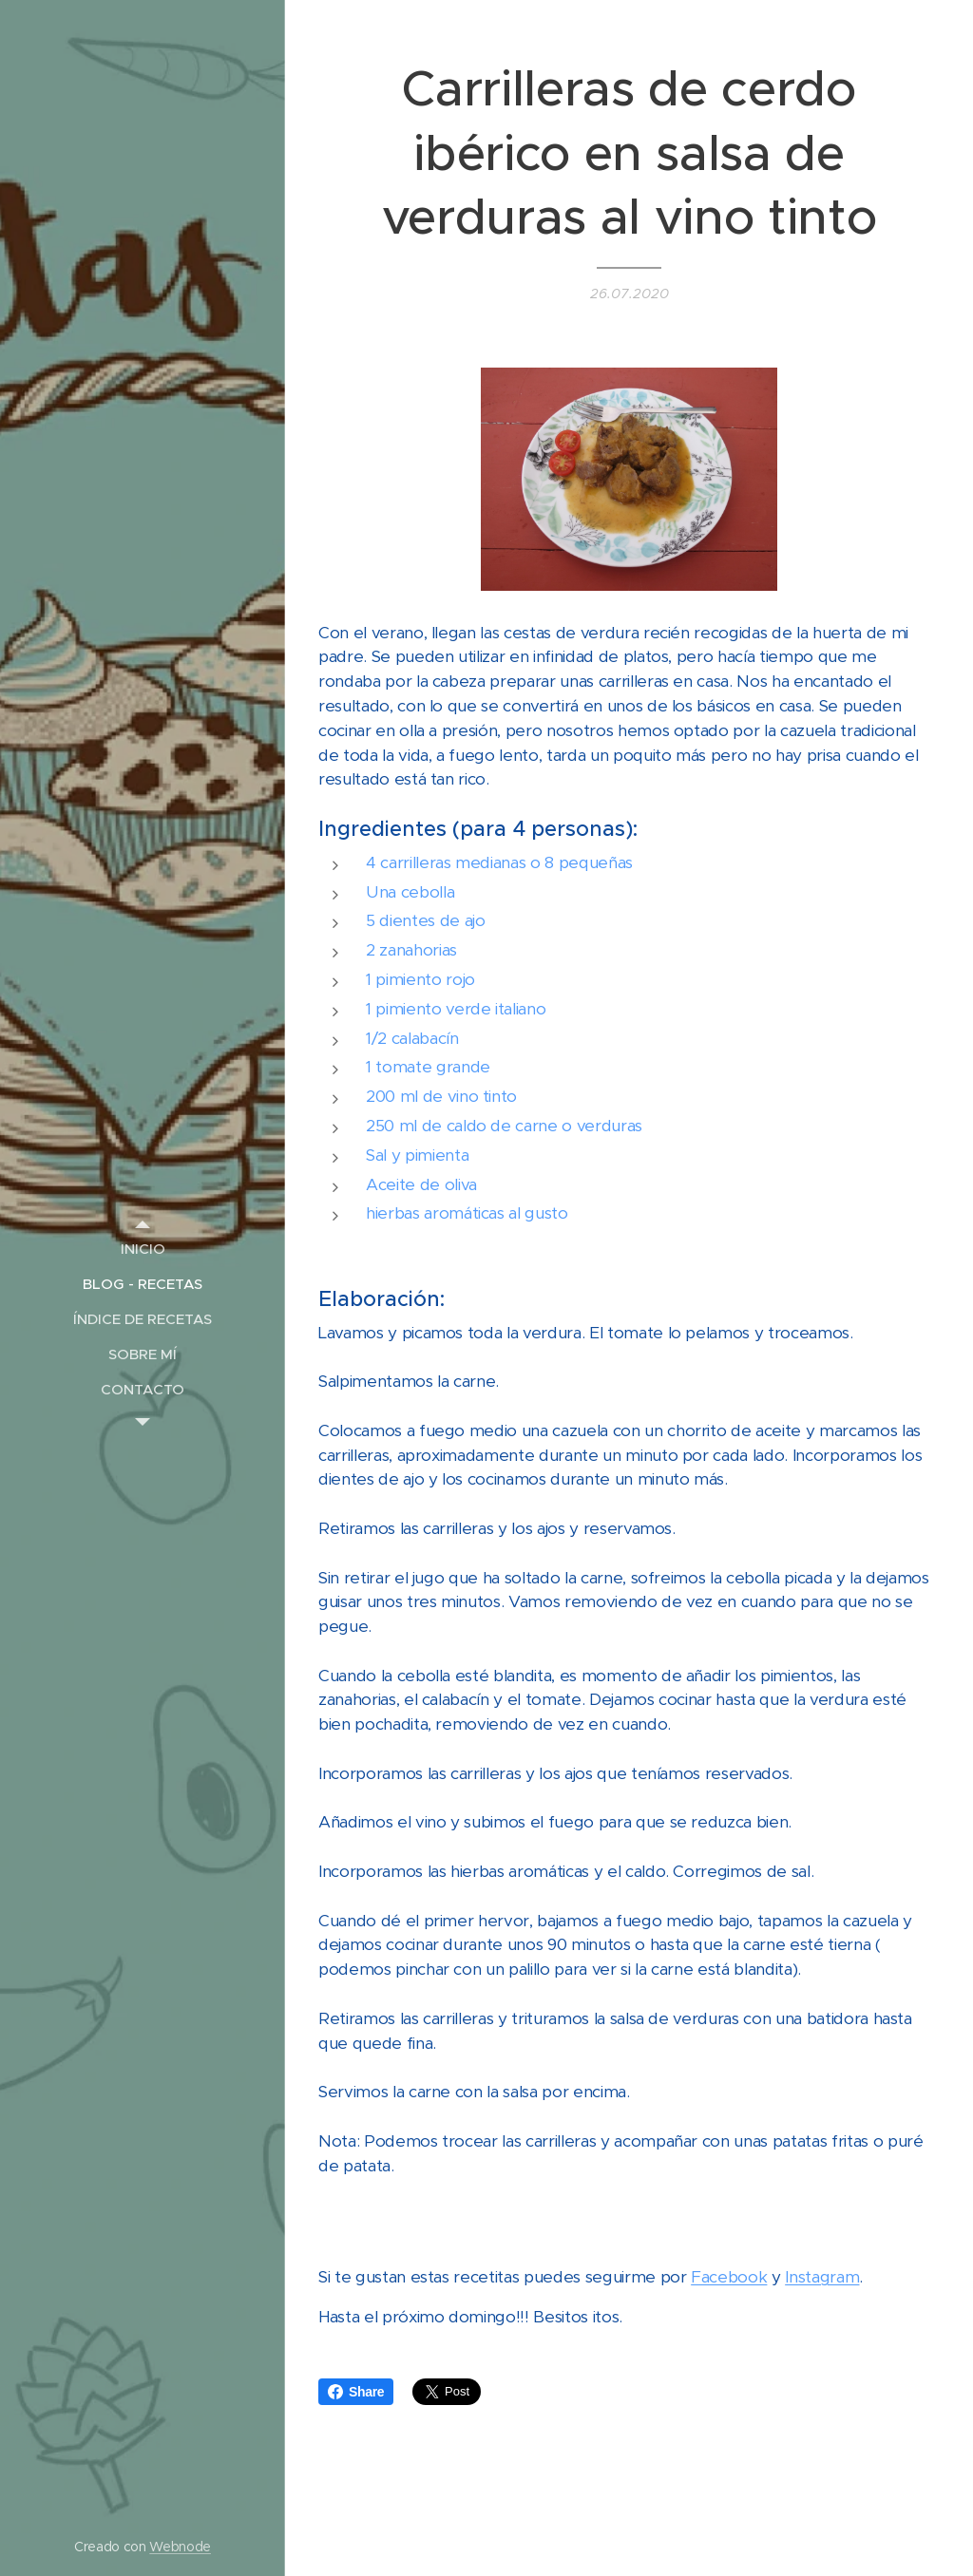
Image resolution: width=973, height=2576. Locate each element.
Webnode (180, 2546)
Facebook (729, 2276)
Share (356, 2391)
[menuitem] (142, 1249)
